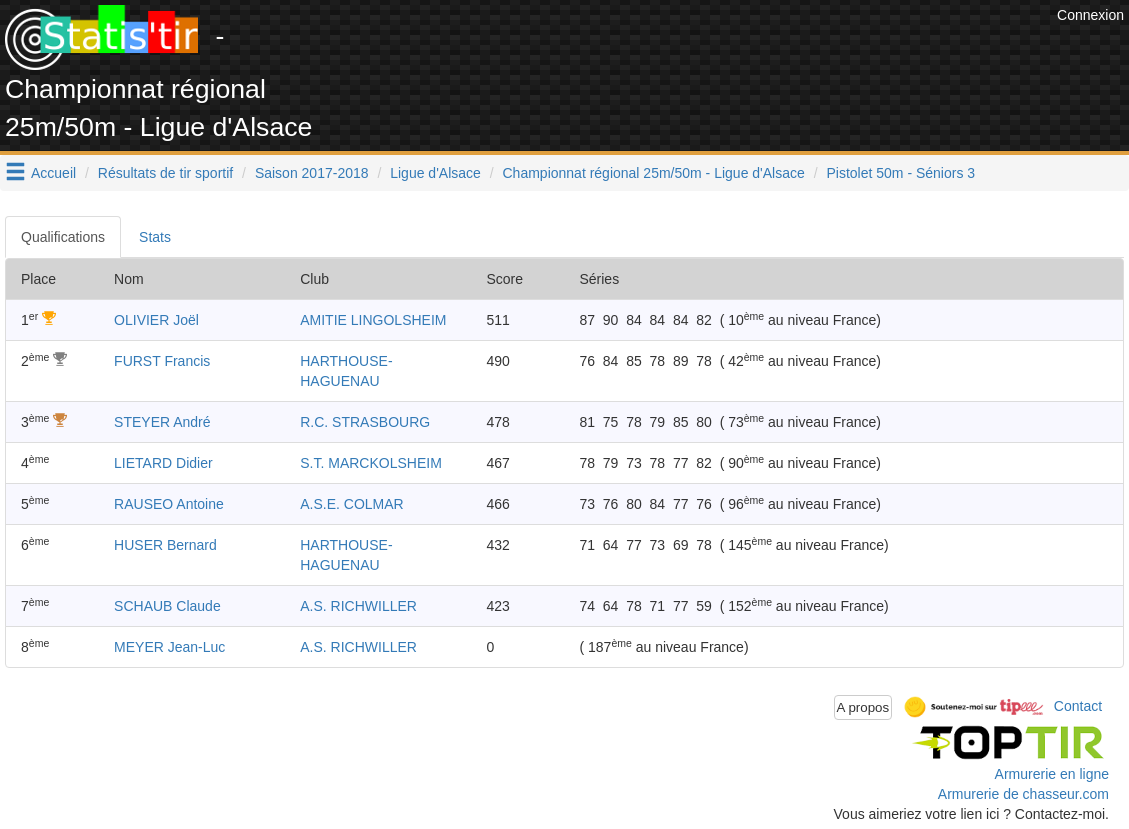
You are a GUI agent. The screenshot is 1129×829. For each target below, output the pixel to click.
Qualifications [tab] (63, 237)
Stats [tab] (155, 237)
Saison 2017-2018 (312, 173)
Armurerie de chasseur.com (1023, 794)
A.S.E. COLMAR (351, 504)
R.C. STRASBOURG (365, 422)
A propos (863, 707)
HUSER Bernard (165, 545)
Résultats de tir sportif (165, 173)
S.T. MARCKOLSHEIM (371, 463)
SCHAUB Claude (167, 606)
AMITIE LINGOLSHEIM (373, 320)
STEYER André (162, 422)
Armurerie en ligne (1052, 774)
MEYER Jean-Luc (169, 647)
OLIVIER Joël (156, 320)
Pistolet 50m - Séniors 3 (900, 173)
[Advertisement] (688, 50)
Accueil (53, 173)
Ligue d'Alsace (435, 173)
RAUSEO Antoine (169, 504)
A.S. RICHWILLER (358, 606)
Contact (1078, 706)
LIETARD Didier (163, 463)
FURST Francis (162, 361)
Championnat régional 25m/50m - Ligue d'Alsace (654, 173)
